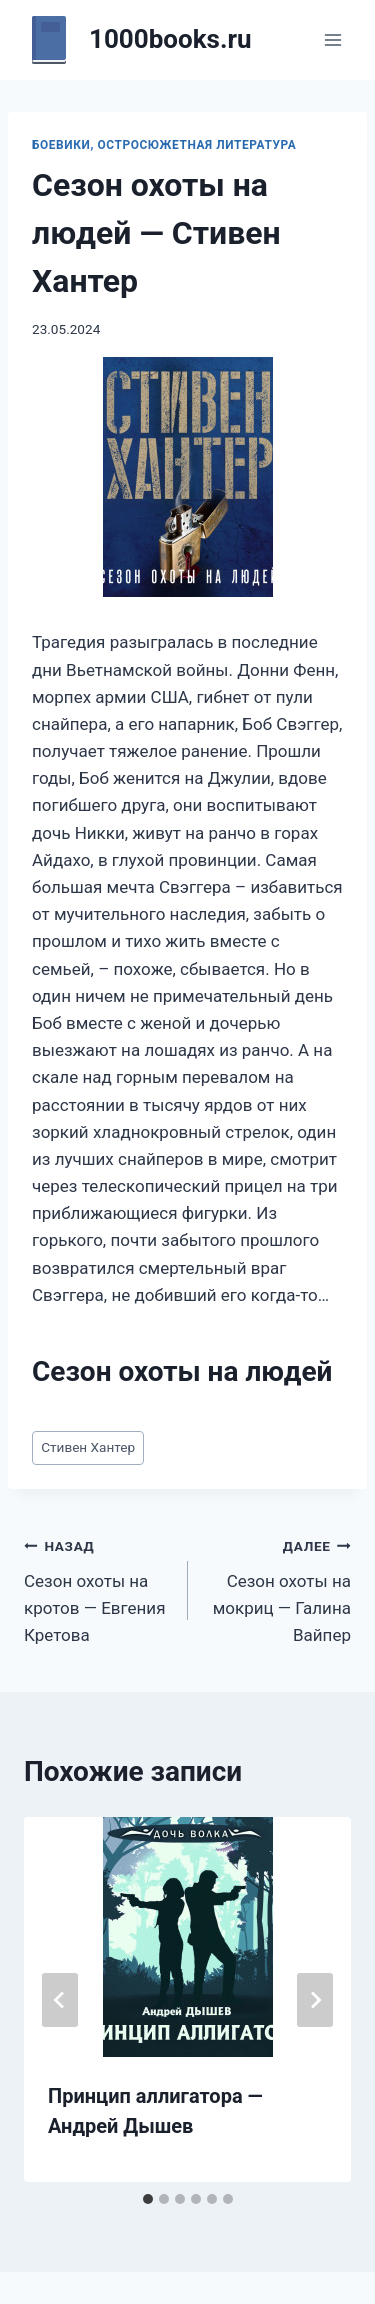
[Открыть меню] (332, 39)
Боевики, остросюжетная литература (164, 145)
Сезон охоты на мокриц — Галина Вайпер (278, 1588)
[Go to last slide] (60, 2000)
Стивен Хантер (88, 1447)
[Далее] (315, 2000)
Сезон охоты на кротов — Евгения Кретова (97, 1588)
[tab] (148, 2199)
